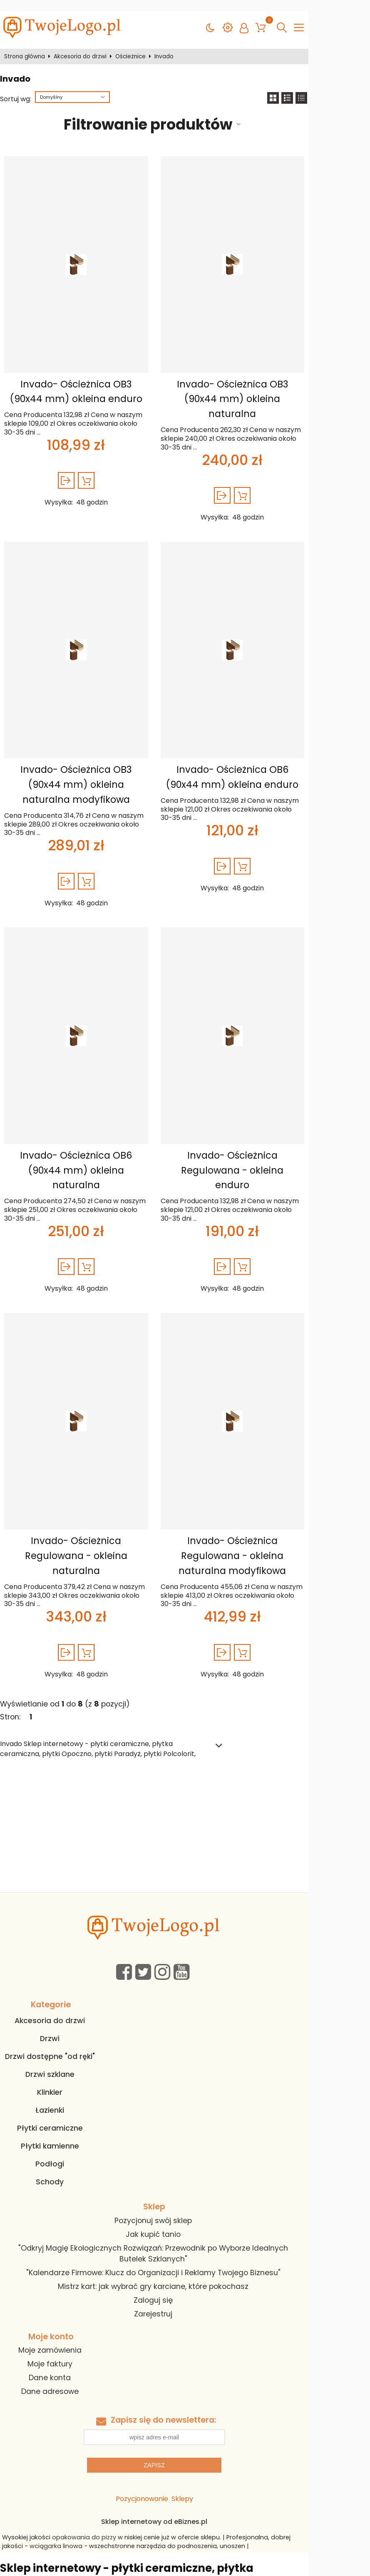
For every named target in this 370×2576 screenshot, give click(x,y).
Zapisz (184, 2364)
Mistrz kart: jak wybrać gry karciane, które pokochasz (181, 2185)
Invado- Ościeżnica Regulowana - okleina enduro (271, 1119)
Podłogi (65, 2073)
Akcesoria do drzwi (83, 45)
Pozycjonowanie (173, 2397)
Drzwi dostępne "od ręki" (65, 1966)
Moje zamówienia (65, 2249)
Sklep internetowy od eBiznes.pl (185, 2420)
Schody (65, 2091)
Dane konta (65, 2276)
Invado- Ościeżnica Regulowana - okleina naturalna (91, 1481)
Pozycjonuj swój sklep (181, 2130)
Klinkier (65, 2001)
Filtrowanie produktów (175, 113)
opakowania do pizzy (92, 2436)
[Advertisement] (185, 1739)
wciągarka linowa (36, 2445)
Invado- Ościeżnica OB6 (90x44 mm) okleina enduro (271, 742)
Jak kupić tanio (181, 2144)
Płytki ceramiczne (65, 2037)
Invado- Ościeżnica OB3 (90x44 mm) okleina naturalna (271, 380)
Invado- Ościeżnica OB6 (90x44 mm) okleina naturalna (91, 1119)
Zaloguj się (181, 2199)
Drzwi (65, 1948)
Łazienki (65, 2019)
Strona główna (28, 45)
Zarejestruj (181, 2212)
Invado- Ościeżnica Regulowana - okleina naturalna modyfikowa (271, 1481)
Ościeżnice (134, 45)
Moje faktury (64, 2263)
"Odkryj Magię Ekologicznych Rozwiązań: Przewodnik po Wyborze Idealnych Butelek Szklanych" (181, 2157)
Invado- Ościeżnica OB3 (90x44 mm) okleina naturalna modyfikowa (91, 750)
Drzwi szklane (64, 1984)
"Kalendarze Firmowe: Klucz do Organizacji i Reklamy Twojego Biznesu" (181, 2171)
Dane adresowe (65, 2290)
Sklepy (213, 2397)
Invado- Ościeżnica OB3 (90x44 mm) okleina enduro (91, 380)
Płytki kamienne (65, 2055)
